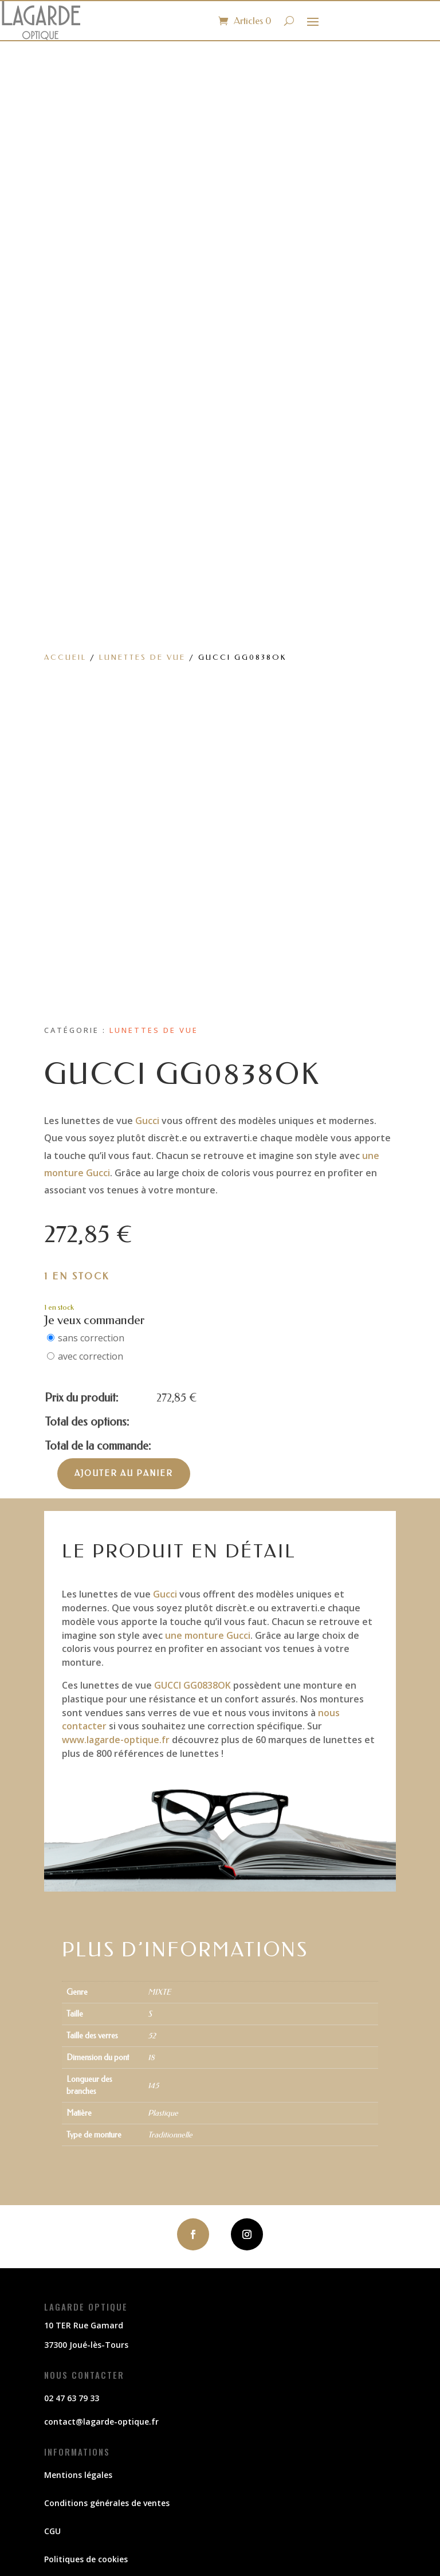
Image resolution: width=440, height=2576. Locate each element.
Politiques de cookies (86, 2559)
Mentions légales (78, 2474)
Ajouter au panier (123, 1473)
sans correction (91, 1338)
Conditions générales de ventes (107, 2502)
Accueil (65, 657)
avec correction (90, 1356)
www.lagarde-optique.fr (116, 1739)
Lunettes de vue (142, 657)
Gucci (147, 1120)
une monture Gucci (207, 1635)
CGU (52, 2531)
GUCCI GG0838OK (192, 1685)
